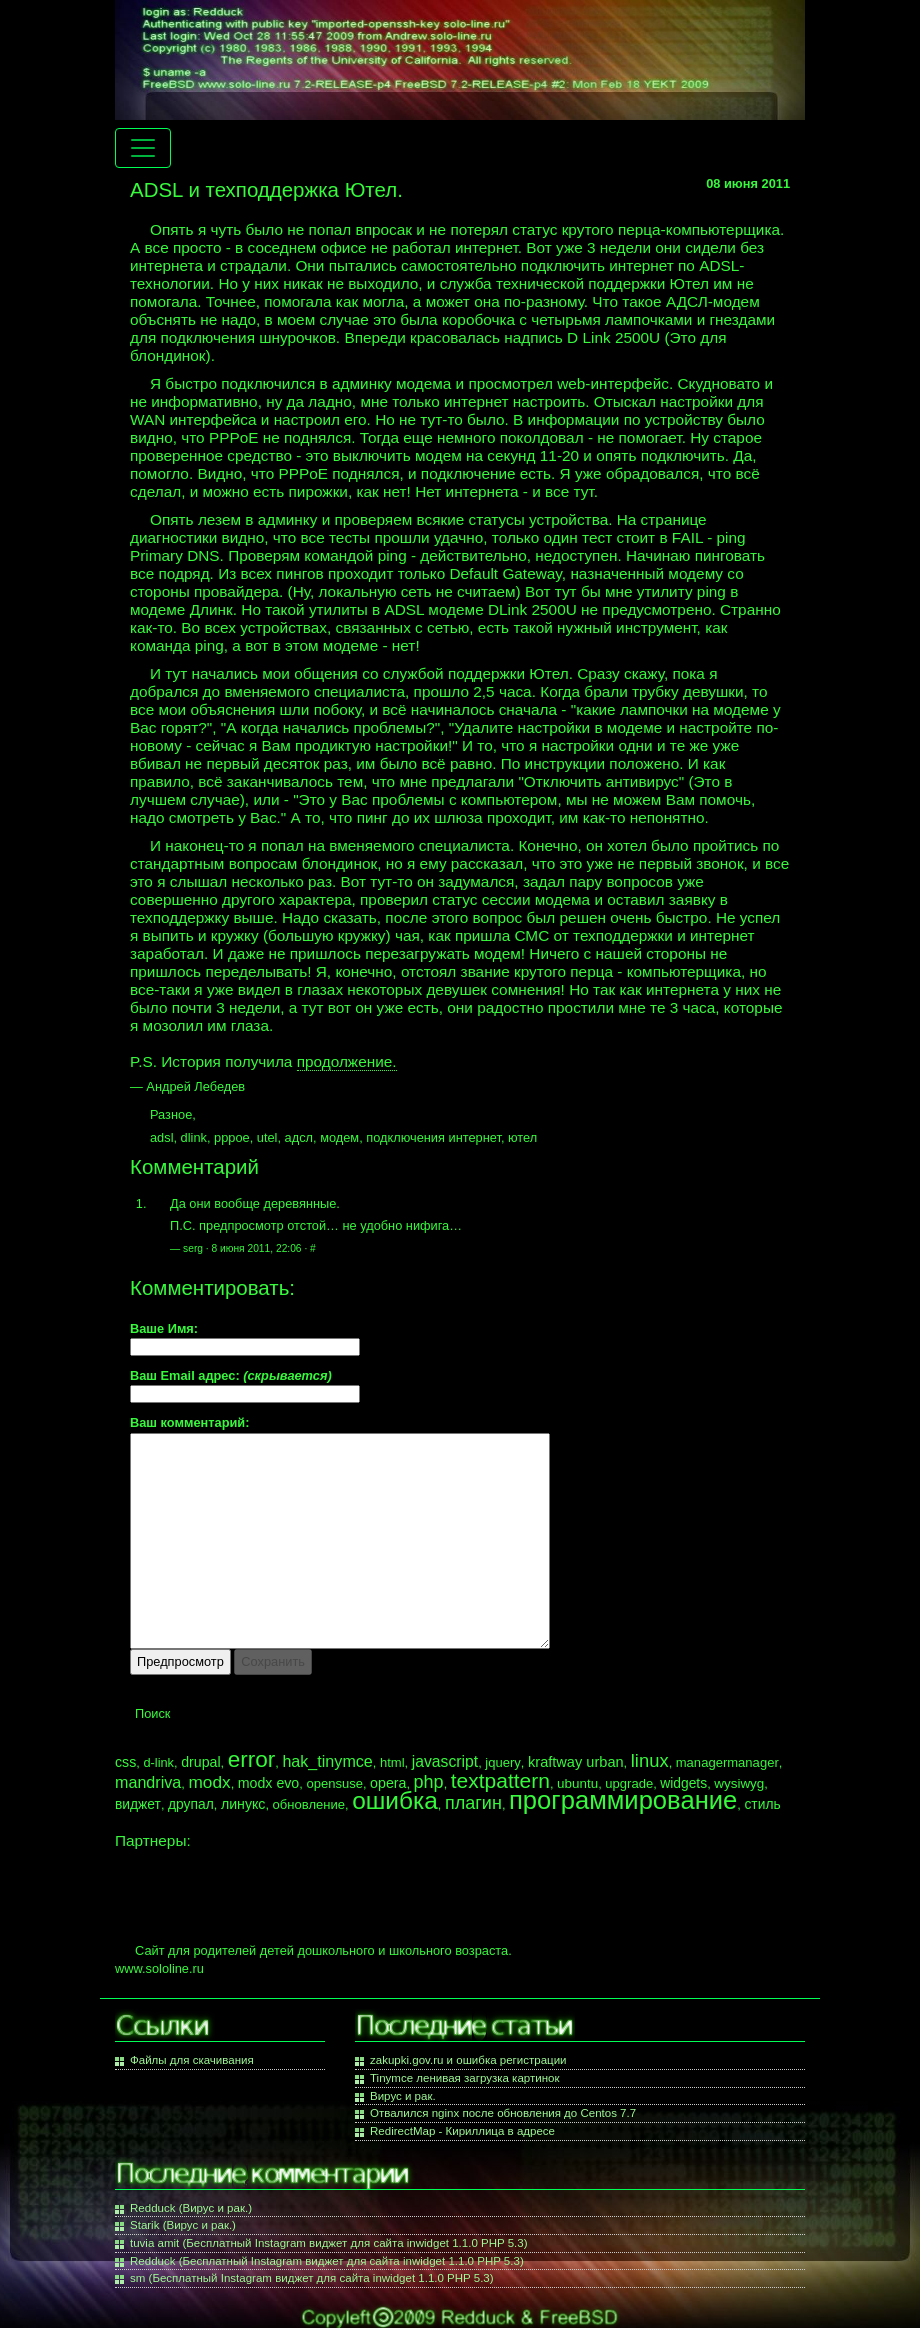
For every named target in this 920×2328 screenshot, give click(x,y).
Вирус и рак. (403, 2096)
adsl (161, 1137)
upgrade (629, 1783)
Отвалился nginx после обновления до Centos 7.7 (503, 2113)
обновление (309, 1804)
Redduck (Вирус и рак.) (191, 2208)
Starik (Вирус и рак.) (183, 2225)
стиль (762, 1804)
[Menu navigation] (143, 148)
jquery (503, 1762)
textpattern (500, 1780)
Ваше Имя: (164, 1329)
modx (209, 1782)
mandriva (148, 1782)
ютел (522, 1137)
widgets (683, 1783)
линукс (243, 1804)
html (392, 1762)
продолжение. (347, 1061)
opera (388, 1783)
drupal (200, 1762)
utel (267, 1137)
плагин (473, 1803)
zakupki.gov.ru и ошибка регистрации (468, 2060)
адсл (299, 1137)
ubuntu (577, 1783)
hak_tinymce (327, 1761)
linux (650, 1760)
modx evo (269, 1783)
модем (339, 1137)
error (252, 1759)
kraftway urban (576, 1762)
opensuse (334, 1783)
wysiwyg (739, 1783)
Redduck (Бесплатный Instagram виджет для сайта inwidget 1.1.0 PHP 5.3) (327, 2261)
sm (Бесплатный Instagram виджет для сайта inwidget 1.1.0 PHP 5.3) (312, 2278)
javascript (445, 1761)
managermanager (727, 1762)
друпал (191, 1804)
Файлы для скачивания (192, 2060)
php (429, 1782)
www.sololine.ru (159, 1968)
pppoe (232, 1137)
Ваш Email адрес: (231, 1376)
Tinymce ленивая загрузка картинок (464, 2078)
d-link (158, 1762)
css (125, 1762)
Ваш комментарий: (189, 1423)
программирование (623, 1800)
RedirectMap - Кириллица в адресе (462, 2131)
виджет (138, 1804)
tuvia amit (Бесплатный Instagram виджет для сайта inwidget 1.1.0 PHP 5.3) (329, 2243)
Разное (171, 1114)
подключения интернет (433, 1137)
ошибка (395, 1800)
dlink (194, 1137)
